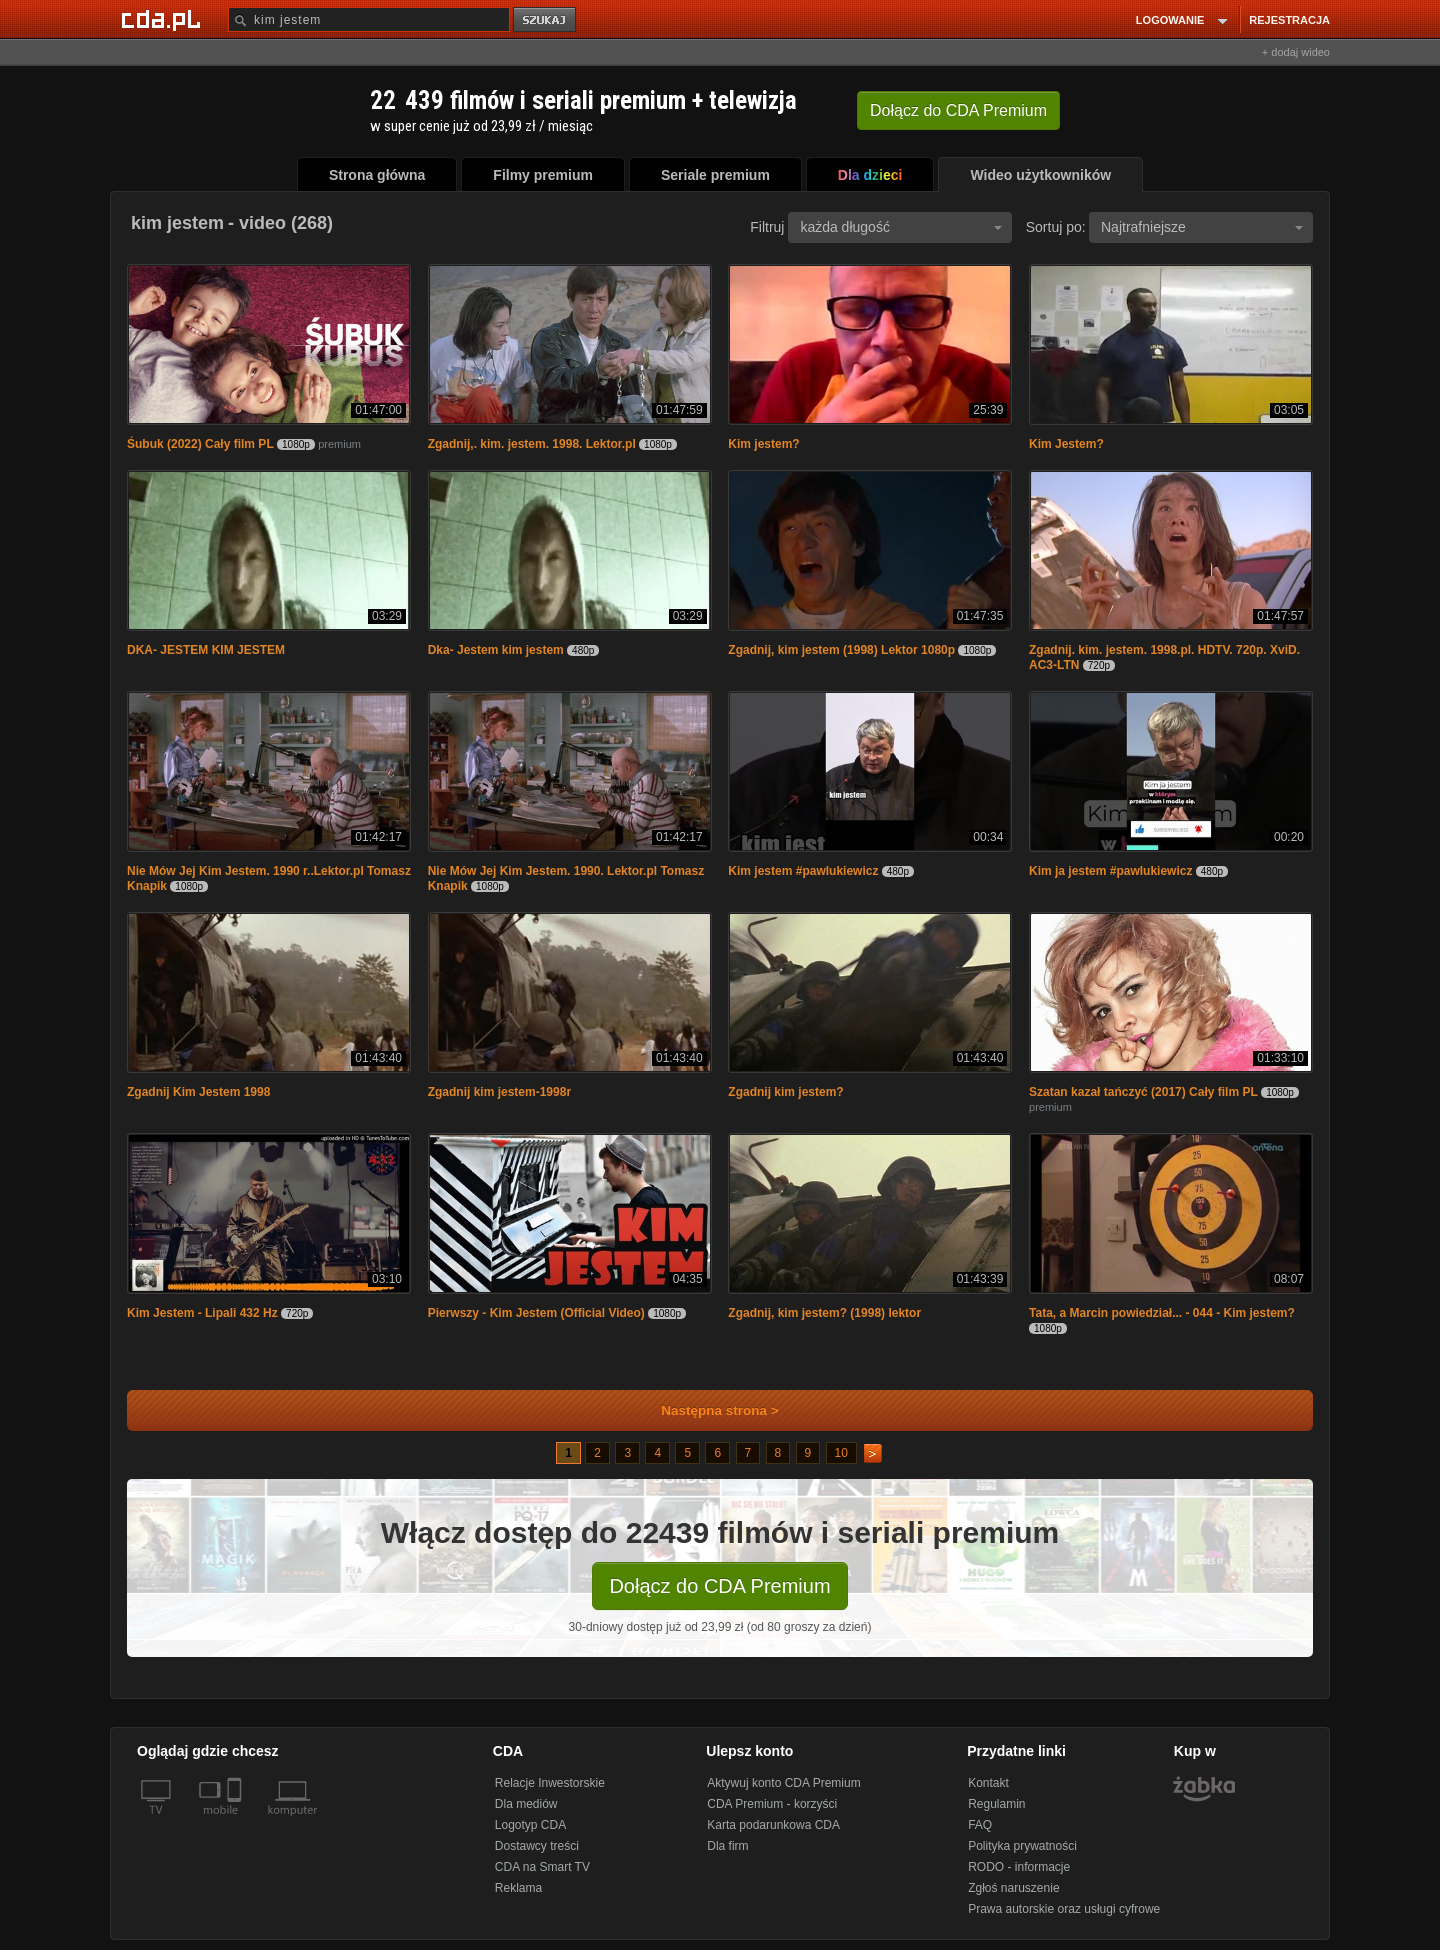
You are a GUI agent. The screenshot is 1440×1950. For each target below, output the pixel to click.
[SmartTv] (236, 1822)
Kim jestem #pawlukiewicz (803, 871)
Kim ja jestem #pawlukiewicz (1110, 871)
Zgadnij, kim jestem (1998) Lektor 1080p (841, 650)
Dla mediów (526, 1804)
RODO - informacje (1019, 1867)
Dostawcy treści (537, 1846)
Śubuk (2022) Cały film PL (200, 444)
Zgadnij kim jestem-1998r (499, 1092)
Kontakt (988, 1783)
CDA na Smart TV (542, 1867)
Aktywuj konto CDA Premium (783, 1783)
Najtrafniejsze (1202, 227)
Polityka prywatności (1022, 1846)
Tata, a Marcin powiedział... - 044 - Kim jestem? (1162, 1313)
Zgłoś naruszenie (1013, 1888)
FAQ (980, 1825)
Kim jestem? (763, 444)
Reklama (518, 1888)
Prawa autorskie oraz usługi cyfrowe (1064, 1909)
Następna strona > (706, 1410)
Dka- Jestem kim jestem (496, 650)
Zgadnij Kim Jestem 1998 (198, 1092)
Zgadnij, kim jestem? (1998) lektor (824, 1313)
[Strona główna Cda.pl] (164, 19)
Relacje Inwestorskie (550, 1783)
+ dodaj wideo (1296, 52)
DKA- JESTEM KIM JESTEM (206, 650)
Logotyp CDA (530, 1825)
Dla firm (727, 1846)
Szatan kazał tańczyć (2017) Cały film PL (1143, 1092)
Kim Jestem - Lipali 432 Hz (202, 1313)
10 (841, 1453)
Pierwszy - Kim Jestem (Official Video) (536, 1313)
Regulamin (996, 1804)
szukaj (546, 20)
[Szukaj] (369, 19)
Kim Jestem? (1066, 444)
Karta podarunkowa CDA (773, 1825)
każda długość (901, 227)
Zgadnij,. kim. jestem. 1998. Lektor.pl (532, 444)
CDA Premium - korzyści (772, 1804)
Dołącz (958, 110)
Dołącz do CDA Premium (719, 1586)
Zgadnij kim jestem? (785, 1092)
